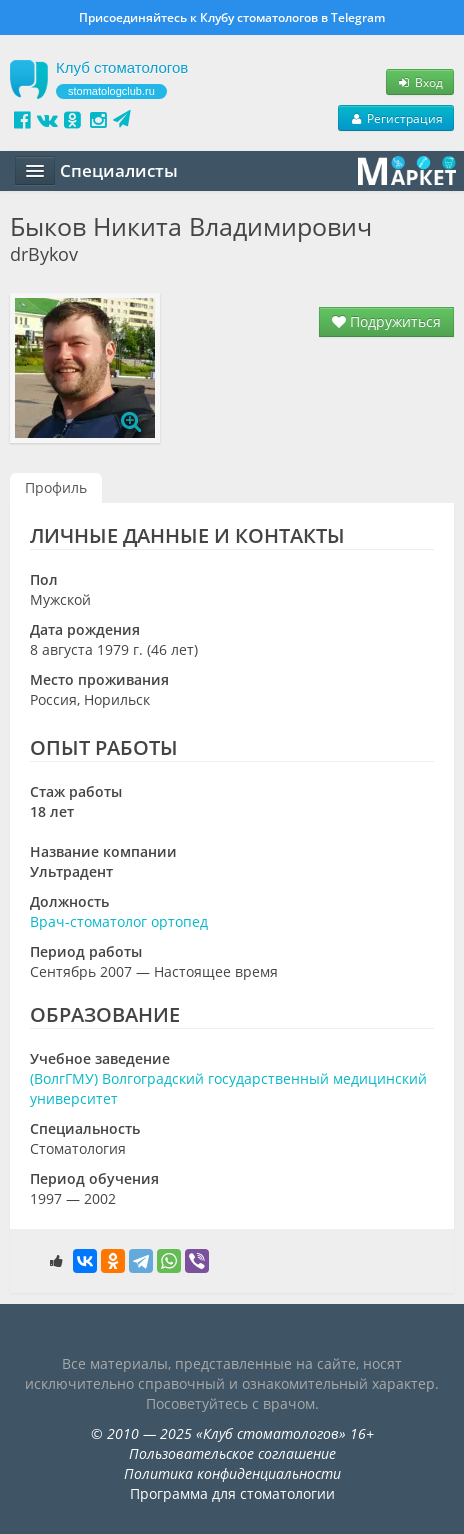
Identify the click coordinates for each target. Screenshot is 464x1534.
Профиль (56, 487)
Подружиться (386, 321)
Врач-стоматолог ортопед (119, 921)
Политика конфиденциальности (232, 1473)
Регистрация (396, 118)
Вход (420, 82)
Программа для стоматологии (232, 1493)
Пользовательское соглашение (232, 1453)
